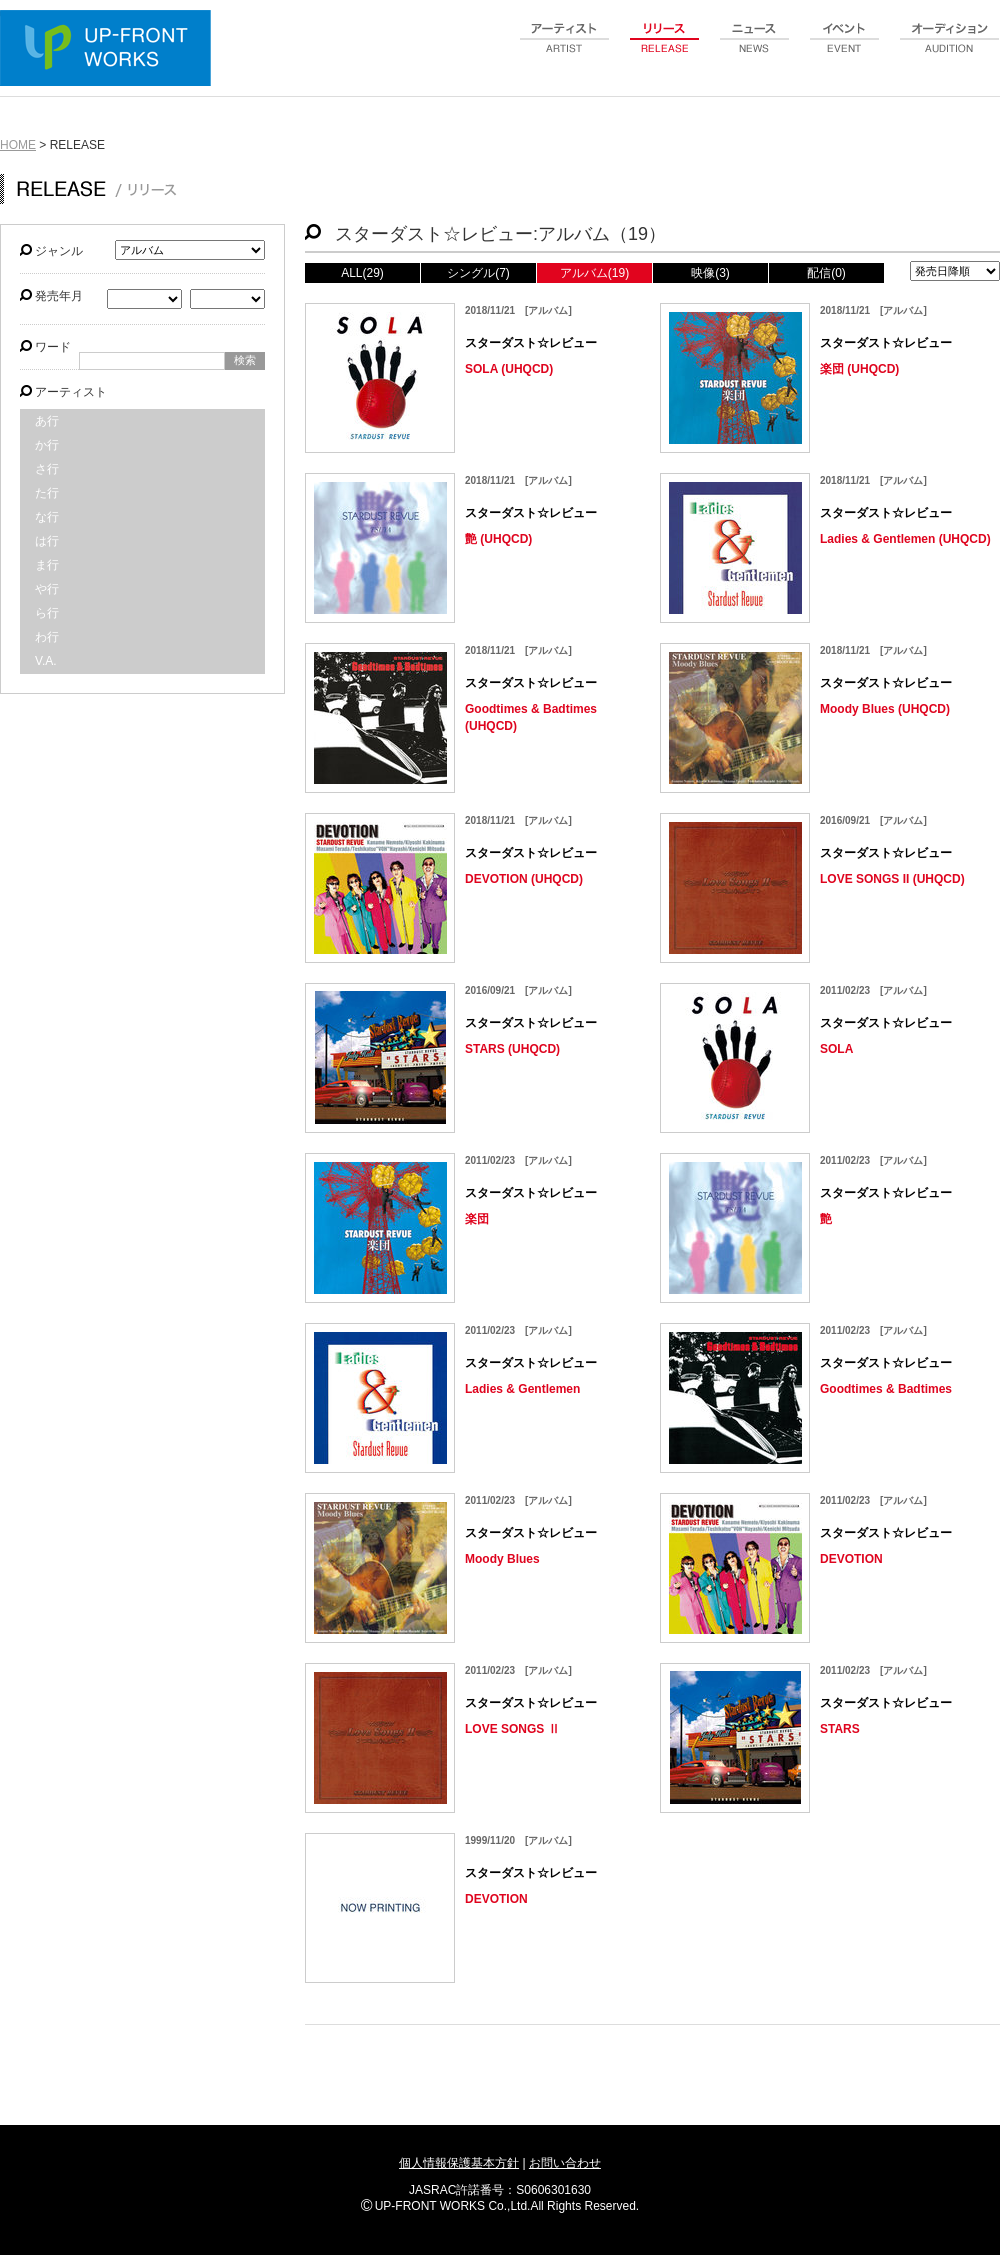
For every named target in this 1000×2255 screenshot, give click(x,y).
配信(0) (826, 273)
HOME (18, 145)
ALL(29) (362, 273)
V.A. (46, 661)
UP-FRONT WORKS (110, 50)
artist (565, 49)
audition (950, 49)
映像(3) (710, 273)
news (755, 49)
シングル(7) (478, 273)
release (665, 49)
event (845, 49)
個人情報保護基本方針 (459, 2163)
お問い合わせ (565, 2163)
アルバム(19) (594, 273)
